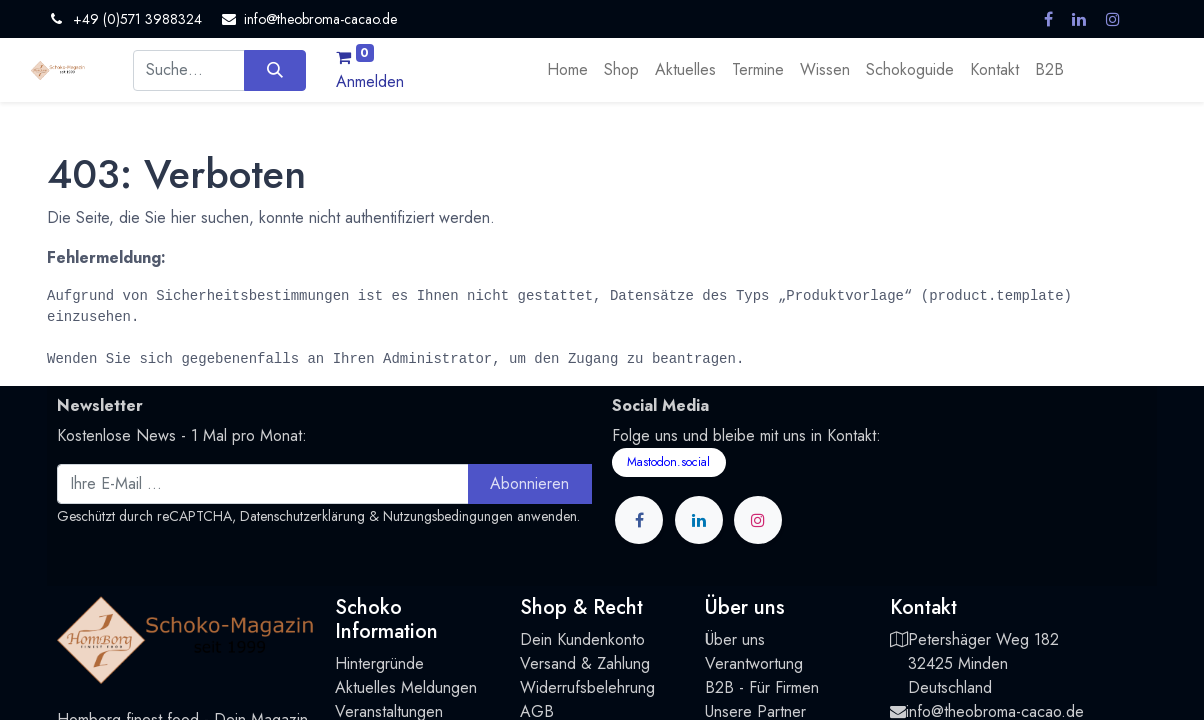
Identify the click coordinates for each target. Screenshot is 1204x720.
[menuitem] (567, 70)
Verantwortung (754, 663)
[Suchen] (274, 70)
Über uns (735, 639)
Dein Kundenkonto (582, 639)
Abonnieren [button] (529, 483)
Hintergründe (379, 663)
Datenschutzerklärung (302, 516)
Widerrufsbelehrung (587, 687)
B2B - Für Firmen (762, 687)
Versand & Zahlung (585, 663)
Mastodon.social (668, 462)
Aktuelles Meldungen (406, 687)
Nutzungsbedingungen (448, 516)
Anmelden (370, 81)
